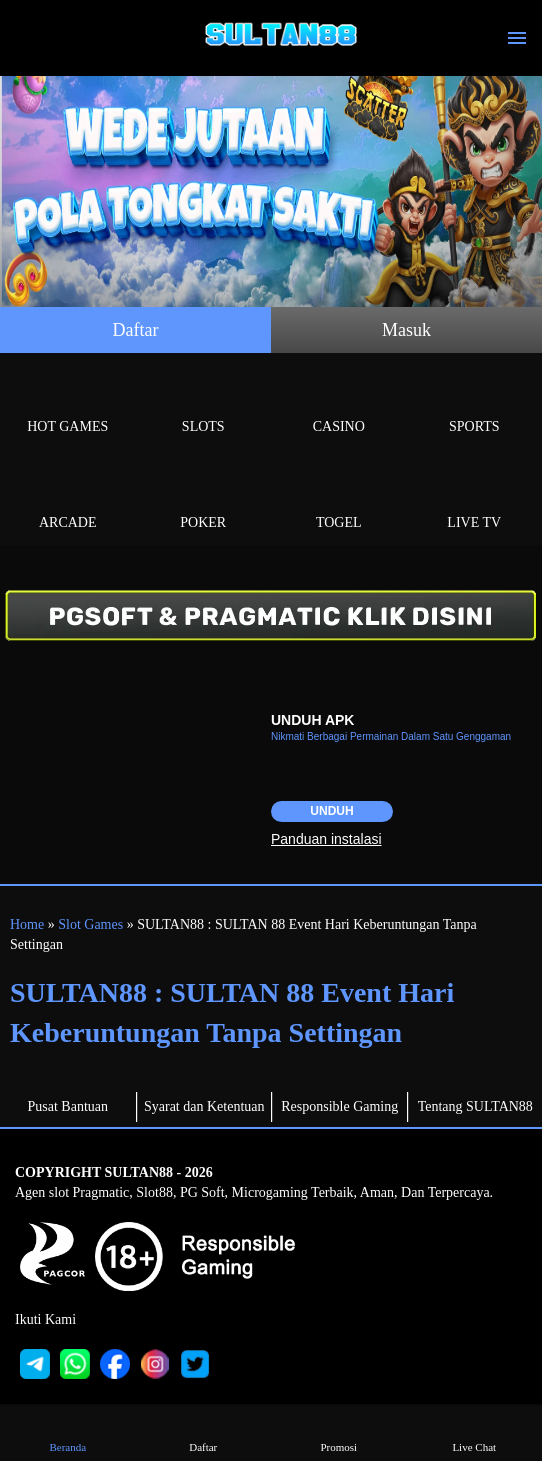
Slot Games (90, 924)
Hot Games (68, 403)
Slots (204, 403)
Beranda (68, 1432)
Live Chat (474, 1432)
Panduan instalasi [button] (326, 839)
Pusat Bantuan (68, 1106)
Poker (204, 499)
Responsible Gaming (339, 1106)
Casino (339, 403)
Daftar (136, 330)
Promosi (339, 1432)
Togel (339, 499)
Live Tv (475, 499)
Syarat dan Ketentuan (204, 1106)
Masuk (406, 330)
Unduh (331, 811)
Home (27, 924)
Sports (475, 403)
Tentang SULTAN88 (475, 1106)
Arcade (68, 499)
